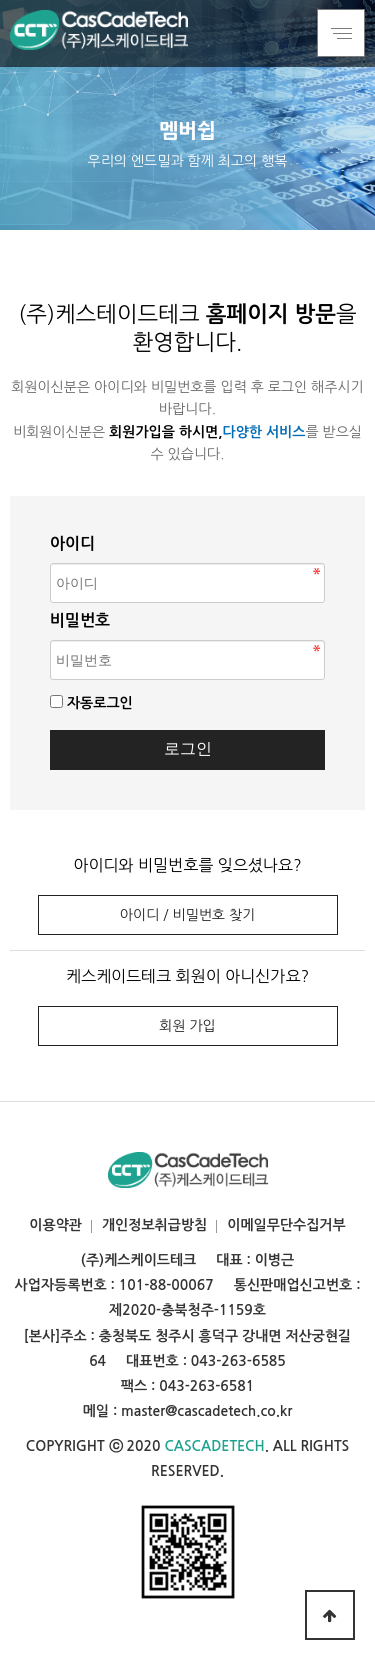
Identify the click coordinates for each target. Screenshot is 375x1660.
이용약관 (55, 1225)
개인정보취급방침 (154, 1225)
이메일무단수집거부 (286, 1225)
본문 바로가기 (0, 0)
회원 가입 (187, 1026)
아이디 (72, 543)
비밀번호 (80, 620)
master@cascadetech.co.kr (206, 1411)
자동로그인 (100, 703)
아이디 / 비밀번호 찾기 (187, 915)
